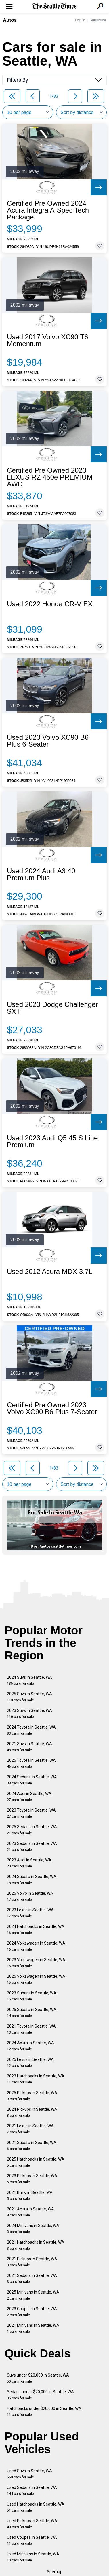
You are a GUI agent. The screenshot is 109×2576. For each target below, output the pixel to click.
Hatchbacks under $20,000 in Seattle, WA (44, 2411)
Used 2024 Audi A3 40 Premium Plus (41, 874)
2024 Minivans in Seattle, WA (33, 2228)
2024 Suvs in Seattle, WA (29, 1680)
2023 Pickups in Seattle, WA (32, 2178)
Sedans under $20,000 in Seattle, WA (40, 2394)
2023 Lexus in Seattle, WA (30, 1913)
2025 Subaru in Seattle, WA (31, 2012)
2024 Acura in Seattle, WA (30, 2046)
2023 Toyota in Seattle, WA (31, 1813)
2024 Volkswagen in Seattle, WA (36, 1946)
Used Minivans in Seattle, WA (33, 2557)
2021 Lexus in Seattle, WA (30, 2129)
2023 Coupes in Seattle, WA (32, 2311)
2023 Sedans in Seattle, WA (32, 1846)
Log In (80, 20)
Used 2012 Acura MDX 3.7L (50, 1271)
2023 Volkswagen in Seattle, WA (36, 1962)
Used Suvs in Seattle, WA (29, 2474)
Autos (10, 20)
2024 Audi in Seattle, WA (29, 1796)
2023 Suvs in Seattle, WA (29, 1713)
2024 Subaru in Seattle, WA (31, 1879)
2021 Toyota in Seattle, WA (31, 2029)
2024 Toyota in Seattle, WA (31, 1730)
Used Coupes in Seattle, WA (32, 2540)
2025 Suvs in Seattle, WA (29, 1697)
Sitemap (54, 2571)
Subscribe (97, 20)
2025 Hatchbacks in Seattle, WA (35, 2162)
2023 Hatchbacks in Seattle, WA (35, 2079)
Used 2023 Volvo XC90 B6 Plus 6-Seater (48, 741)
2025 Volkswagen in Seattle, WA (36, 1979)
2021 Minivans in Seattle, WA (33, 2328)
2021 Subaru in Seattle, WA (31, 2145)
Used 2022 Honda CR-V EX (50, 604)
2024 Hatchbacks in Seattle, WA (35, 1929)
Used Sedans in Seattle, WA (32, 2490)
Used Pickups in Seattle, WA (32, 2523)
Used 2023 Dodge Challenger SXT (52, 1008)
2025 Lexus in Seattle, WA (30, 2062)
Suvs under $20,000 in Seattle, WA (38, 2378)
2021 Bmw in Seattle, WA (30, 2195)
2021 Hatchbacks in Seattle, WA (35, 2245)
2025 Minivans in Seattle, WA (33, 2295)
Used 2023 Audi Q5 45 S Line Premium (52, 1141)
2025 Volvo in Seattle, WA (30, 1896)
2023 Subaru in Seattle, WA (31, 1996)
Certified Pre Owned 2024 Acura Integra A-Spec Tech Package (48, 210)
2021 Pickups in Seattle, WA (32, 2262)
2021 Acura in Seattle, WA (30, 2212)
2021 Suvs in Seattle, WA (29, 1746)
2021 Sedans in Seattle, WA (32, 2278)
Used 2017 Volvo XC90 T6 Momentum (47, 340)
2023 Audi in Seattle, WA (29, 1863)
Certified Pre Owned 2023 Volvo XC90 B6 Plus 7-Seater (52, 1408)
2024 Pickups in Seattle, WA (32, 2112)
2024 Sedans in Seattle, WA (32, 1780)
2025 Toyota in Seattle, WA (31, 1763)
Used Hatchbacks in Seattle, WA (35, 2507)
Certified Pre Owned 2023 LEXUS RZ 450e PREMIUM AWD (49, 477)
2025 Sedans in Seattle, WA (32, 1829)
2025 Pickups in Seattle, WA (32, 2095)
